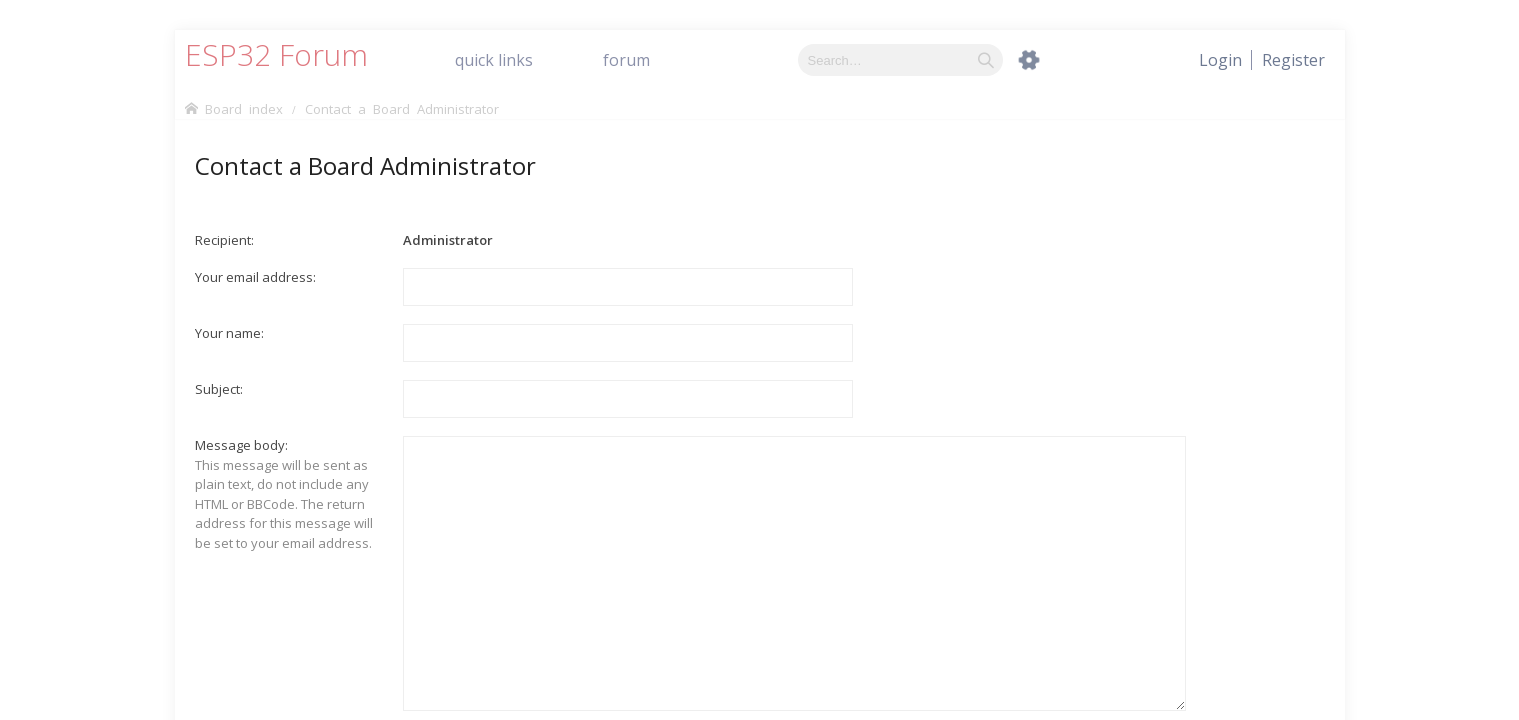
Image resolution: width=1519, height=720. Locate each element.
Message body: (241, 445)
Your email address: (255, 277)
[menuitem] (1293, 60)
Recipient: (224, 240)
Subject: (219, 389)
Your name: (229, 333)
